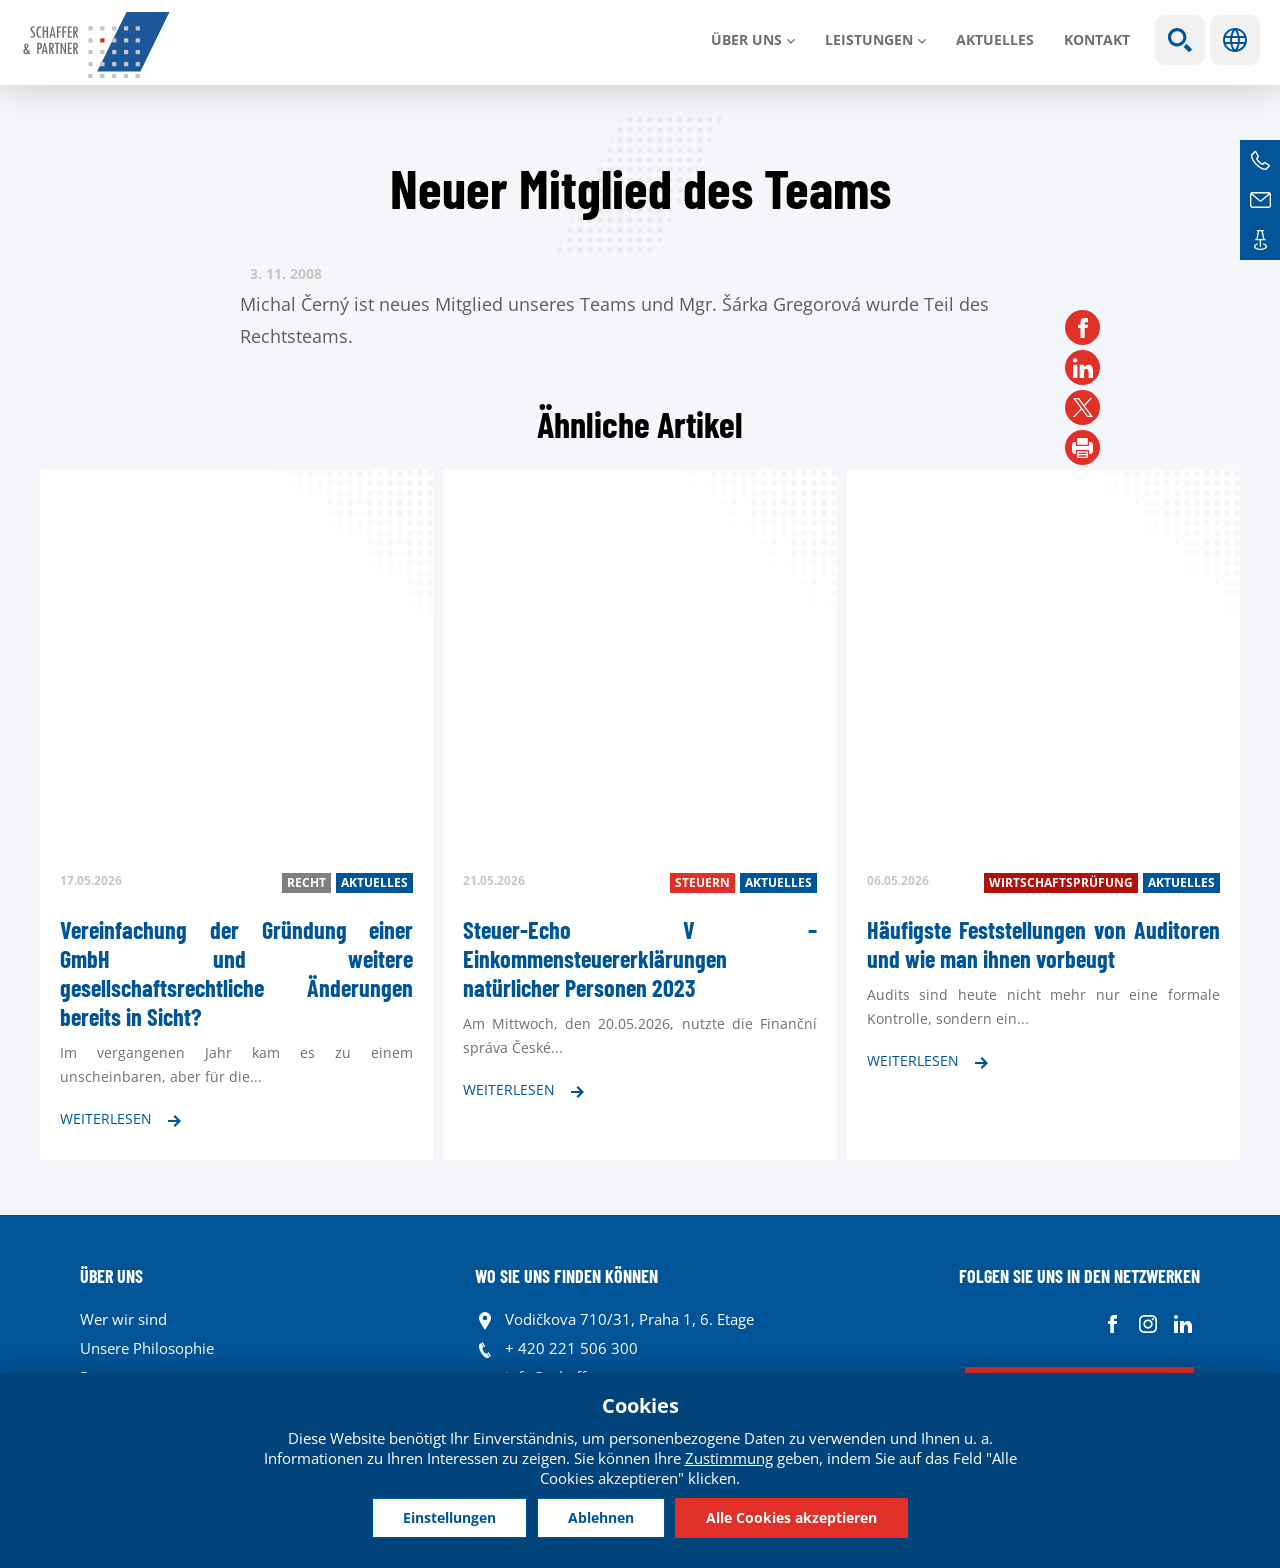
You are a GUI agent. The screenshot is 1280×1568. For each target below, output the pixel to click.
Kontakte (1260, 240)
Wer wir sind (123, 1319)
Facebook (1112, 1324)
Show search (1180, 40)
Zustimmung (729, 1458)
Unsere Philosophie (147, 1348)
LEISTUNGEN (869, 39)
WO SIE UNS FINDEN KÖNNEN (566, 1276)
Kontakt (1097, 39)
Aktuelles (995, 39)
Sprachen (1235, 40)
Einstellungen (449, 1517)
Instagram (1147, 1324)
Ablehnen (601, 1517)
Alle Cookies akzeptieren (791, 1517)
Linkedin (1182, 1324)
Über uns (746, 39)
